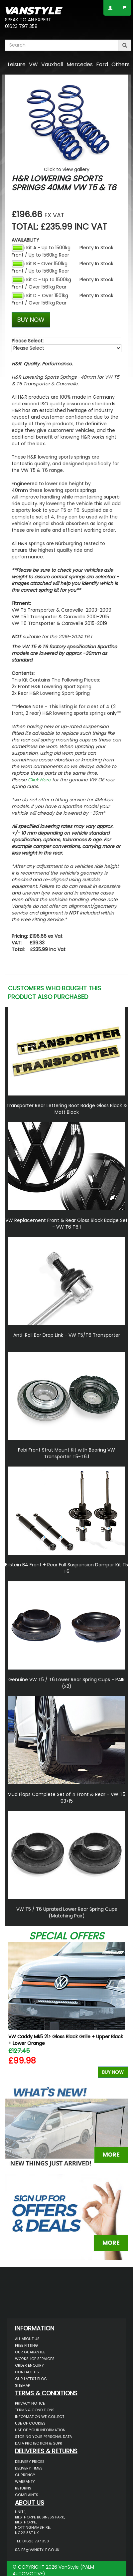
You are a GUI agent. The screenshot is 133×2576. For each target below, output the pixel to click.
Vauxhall (52, 64)
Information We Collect (39, 2416)
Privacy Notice (30, 2403)
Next (120, 2011)
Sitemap (22, 2385)
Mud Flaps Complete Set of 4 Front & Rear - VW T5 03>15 (66, 1797)
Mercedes (79, 64)
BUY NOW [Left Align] (31, 319)
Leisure (17, 64)
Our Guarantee (30, 2352)
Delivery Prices (30, 2461)
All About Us (27, 2338)
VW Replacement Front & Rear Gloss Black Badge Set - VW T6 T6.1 (66, 1223)
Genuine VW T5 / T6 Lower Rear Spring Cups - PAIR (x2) (66, 1682)
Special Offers (66, 1936)
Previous (12, 2011)
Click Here (39, 779)
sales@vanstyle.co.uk (37, 2549)
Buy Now (113, 2072)
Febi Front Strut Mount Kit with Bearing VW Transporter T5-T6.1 (66, 1453)
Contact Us (27, 2372)
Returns (23, 2488)
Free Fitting (26, 2345)
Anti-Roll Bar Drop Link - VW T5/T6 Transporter (66, 1335)
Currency (25, 2474)
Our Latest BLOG (31, 2378)
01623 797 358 (21, 26)
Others (120, 64)
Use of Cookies (30, 2423)
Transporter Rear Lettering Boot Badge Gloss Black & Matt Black (66, 1108)
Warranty (25, 2481)
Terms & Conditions (35, 2410)
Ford (102, 64)
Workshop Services (35, 2358)
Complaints (26, 2494)
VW (33, 64)
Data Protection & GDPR (38, 2443)
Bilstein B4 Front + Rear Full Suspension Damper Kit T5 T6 (66, 1568)
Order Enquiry (29, 2365)
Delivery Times (29, 2468)
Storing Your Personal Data (43, 2436)
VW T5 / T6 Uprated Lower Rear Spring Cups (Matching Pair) (66, 1912)
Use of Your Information (40, 2430)
